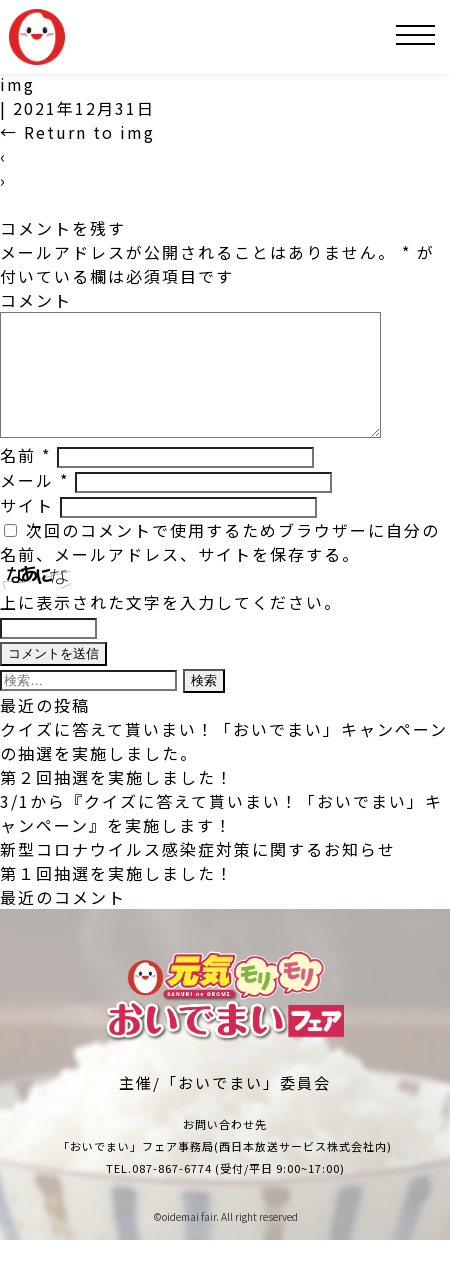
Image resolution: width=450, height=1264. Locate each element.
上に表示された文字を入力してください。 (171, 626)
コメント (36, 300)
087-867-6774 (172, 1192)
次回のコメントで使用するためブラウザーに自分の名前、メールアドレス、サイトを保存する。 (220, 566)
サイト (27, 529)
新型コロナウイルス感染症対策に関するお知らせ (198, 873)
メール (34, 504)
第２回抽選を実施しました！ (117, 801)
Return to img (77, 132)
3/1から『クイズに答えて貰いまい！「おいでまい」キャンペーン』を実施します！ (221, 837)
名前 (25, 479)
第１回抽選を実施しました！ (117, 897)
